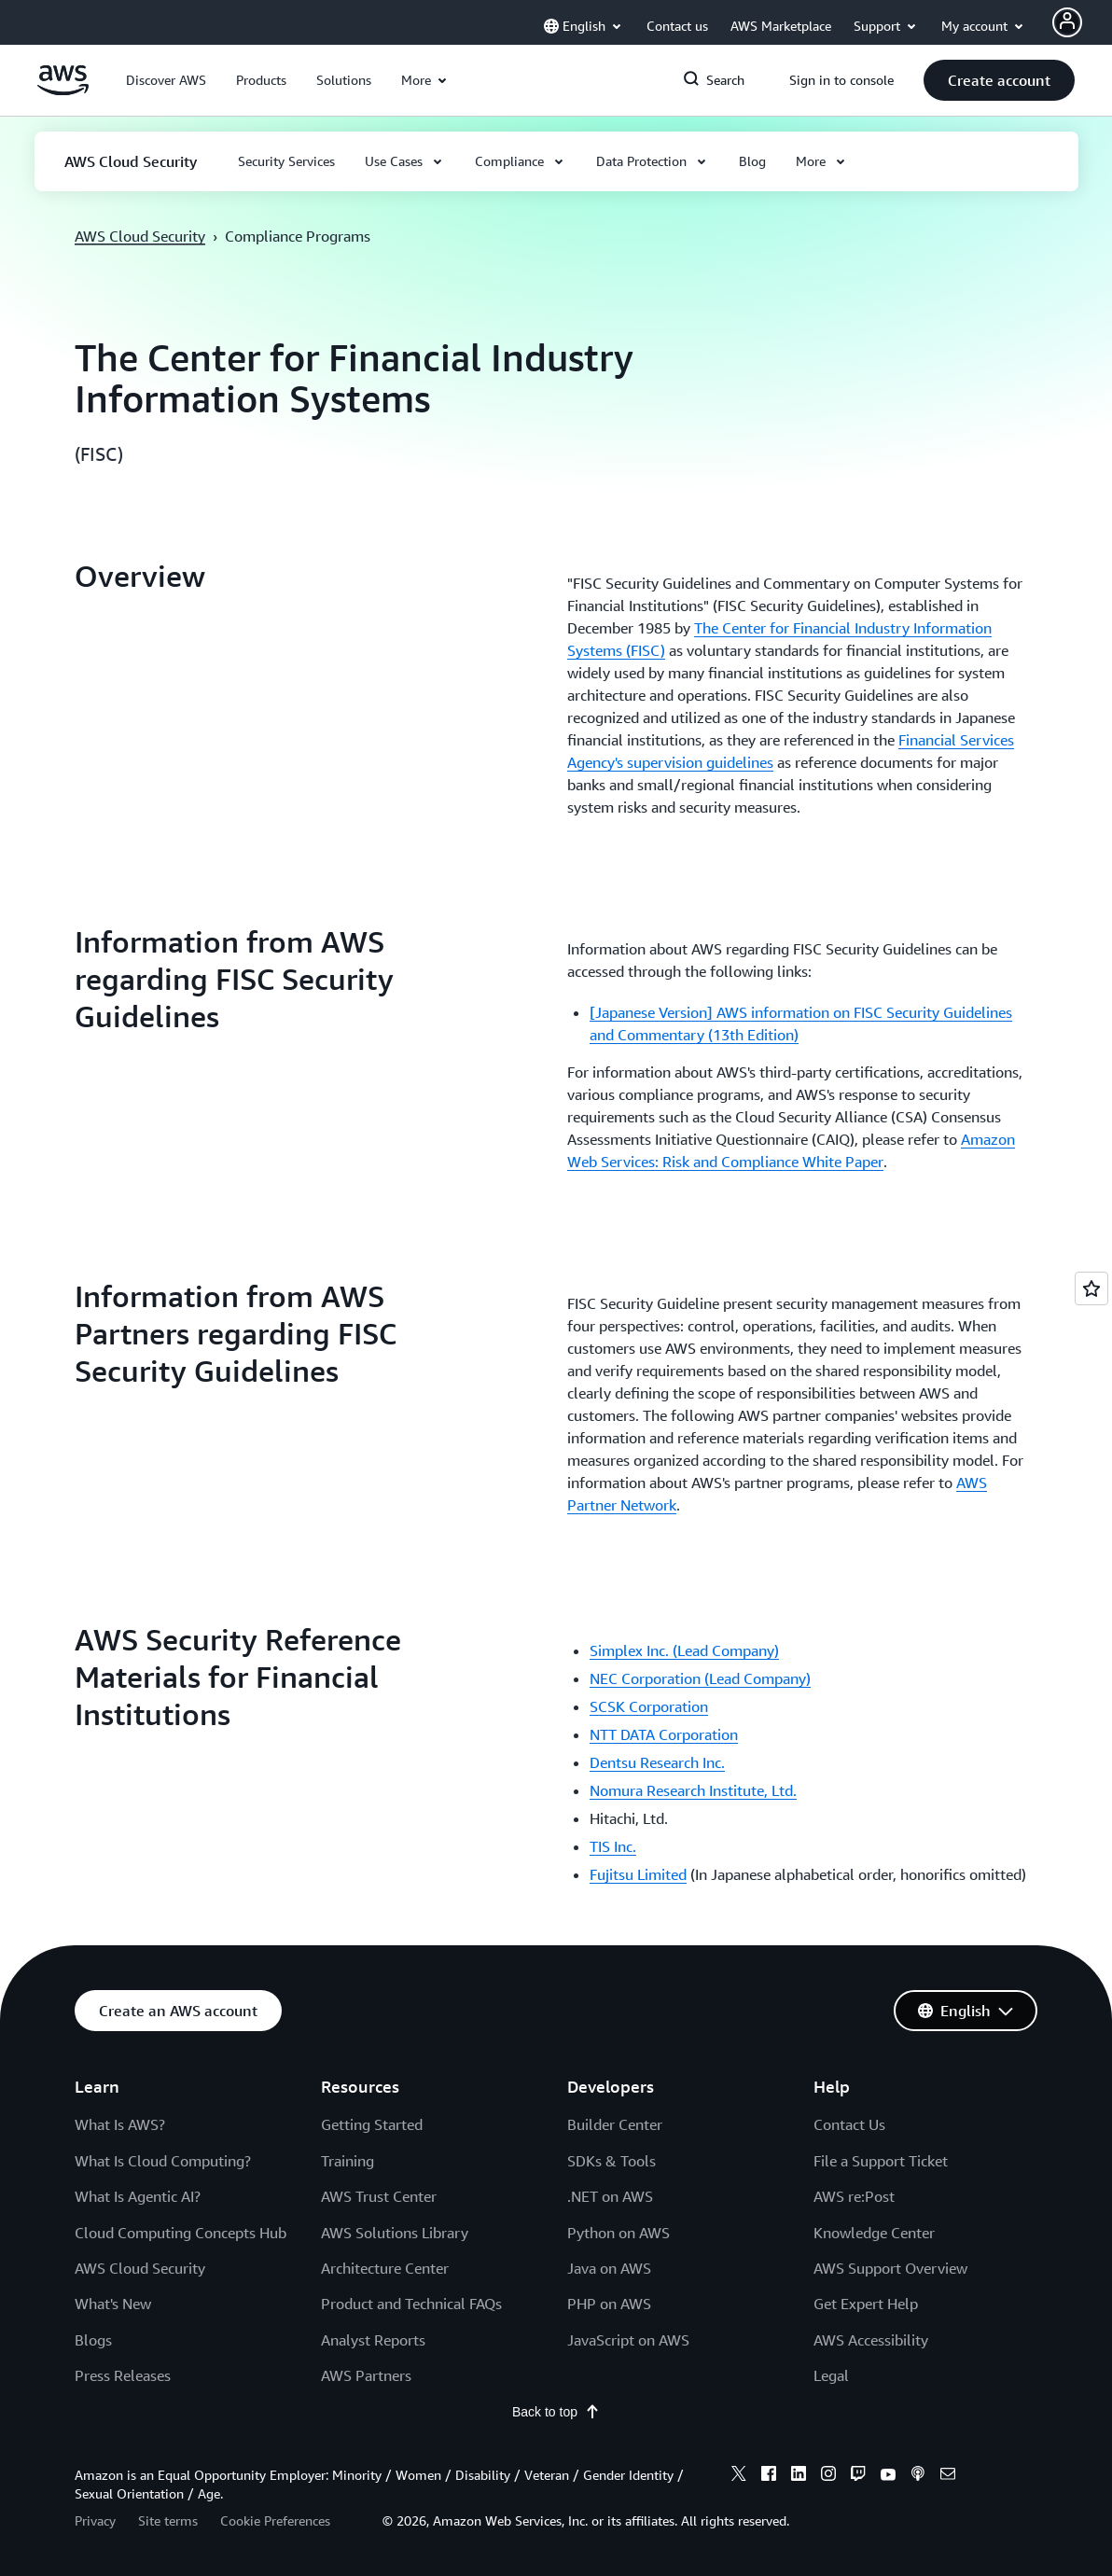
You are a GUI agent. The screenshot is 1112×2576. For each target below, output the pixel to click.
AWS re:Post (854, 2196)
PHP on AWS (609, 2303)
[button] (166, 80)
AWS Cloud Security (140, 236)
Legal (831, 2375)
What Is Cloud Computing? (163, 2160)
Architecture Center (385, 2268)
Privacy (95, 2520)
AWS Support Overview (890, 2268)
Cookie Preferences (275, 2520)
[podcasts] (917, 2476)
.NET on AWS (610, 2196)
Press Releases (123, 2375)
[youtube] (888, 2476)
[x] (738, 2476)
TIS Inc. (613, 1846)
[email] (947, 2476)
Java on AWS (609, 2268)
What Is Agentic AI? (138, 2196)
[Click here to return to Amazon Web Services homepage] (63, 90)
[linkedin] (798, 2476)
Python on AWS (618, 2232)
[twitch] (858, 2476)
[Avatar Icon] (1067, 22)
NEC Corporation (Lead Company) (700, 1678)
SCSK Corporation (649, 1706)
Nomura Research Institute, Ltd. (693, 1790)
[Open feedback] (1091, 1288)
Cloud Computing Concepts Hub (180, 2232)
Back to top (556, 2411)
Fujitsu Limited (638, 1874)
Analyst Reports (373, 2340)
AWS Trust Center (379, 2196)
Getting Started (372, 2124)
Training (347, 2160)
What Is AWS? (120, 2124)
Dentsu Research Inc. (657, 1762)
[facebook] (768, 2476)
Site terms (168, 2520)
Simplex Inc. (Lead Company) (684, 1650)
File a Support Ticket (880, 2160)
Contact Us (849, 2124)
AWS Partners (366, 2375)
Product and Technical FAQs (411, 2303)
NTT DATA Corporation (664, 1734)
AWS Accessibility (870, 2340)
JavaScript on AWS (628, 2340)
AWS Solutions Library (394, 2232)
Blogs (93, 2340)
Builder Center (614, 2124)
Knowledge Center (874, 2232)
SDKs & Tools (611, 2160)
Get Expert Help (865, 2303)
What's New (113, 2303)
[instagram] (828, 2476)
